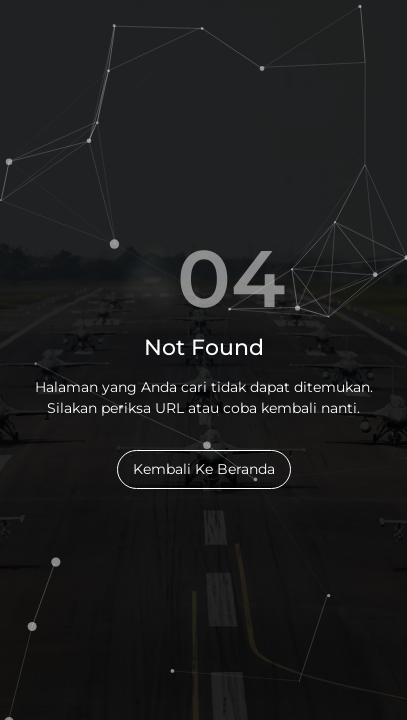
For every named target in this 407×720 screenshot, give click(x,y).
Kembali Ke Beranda (204, 469)
